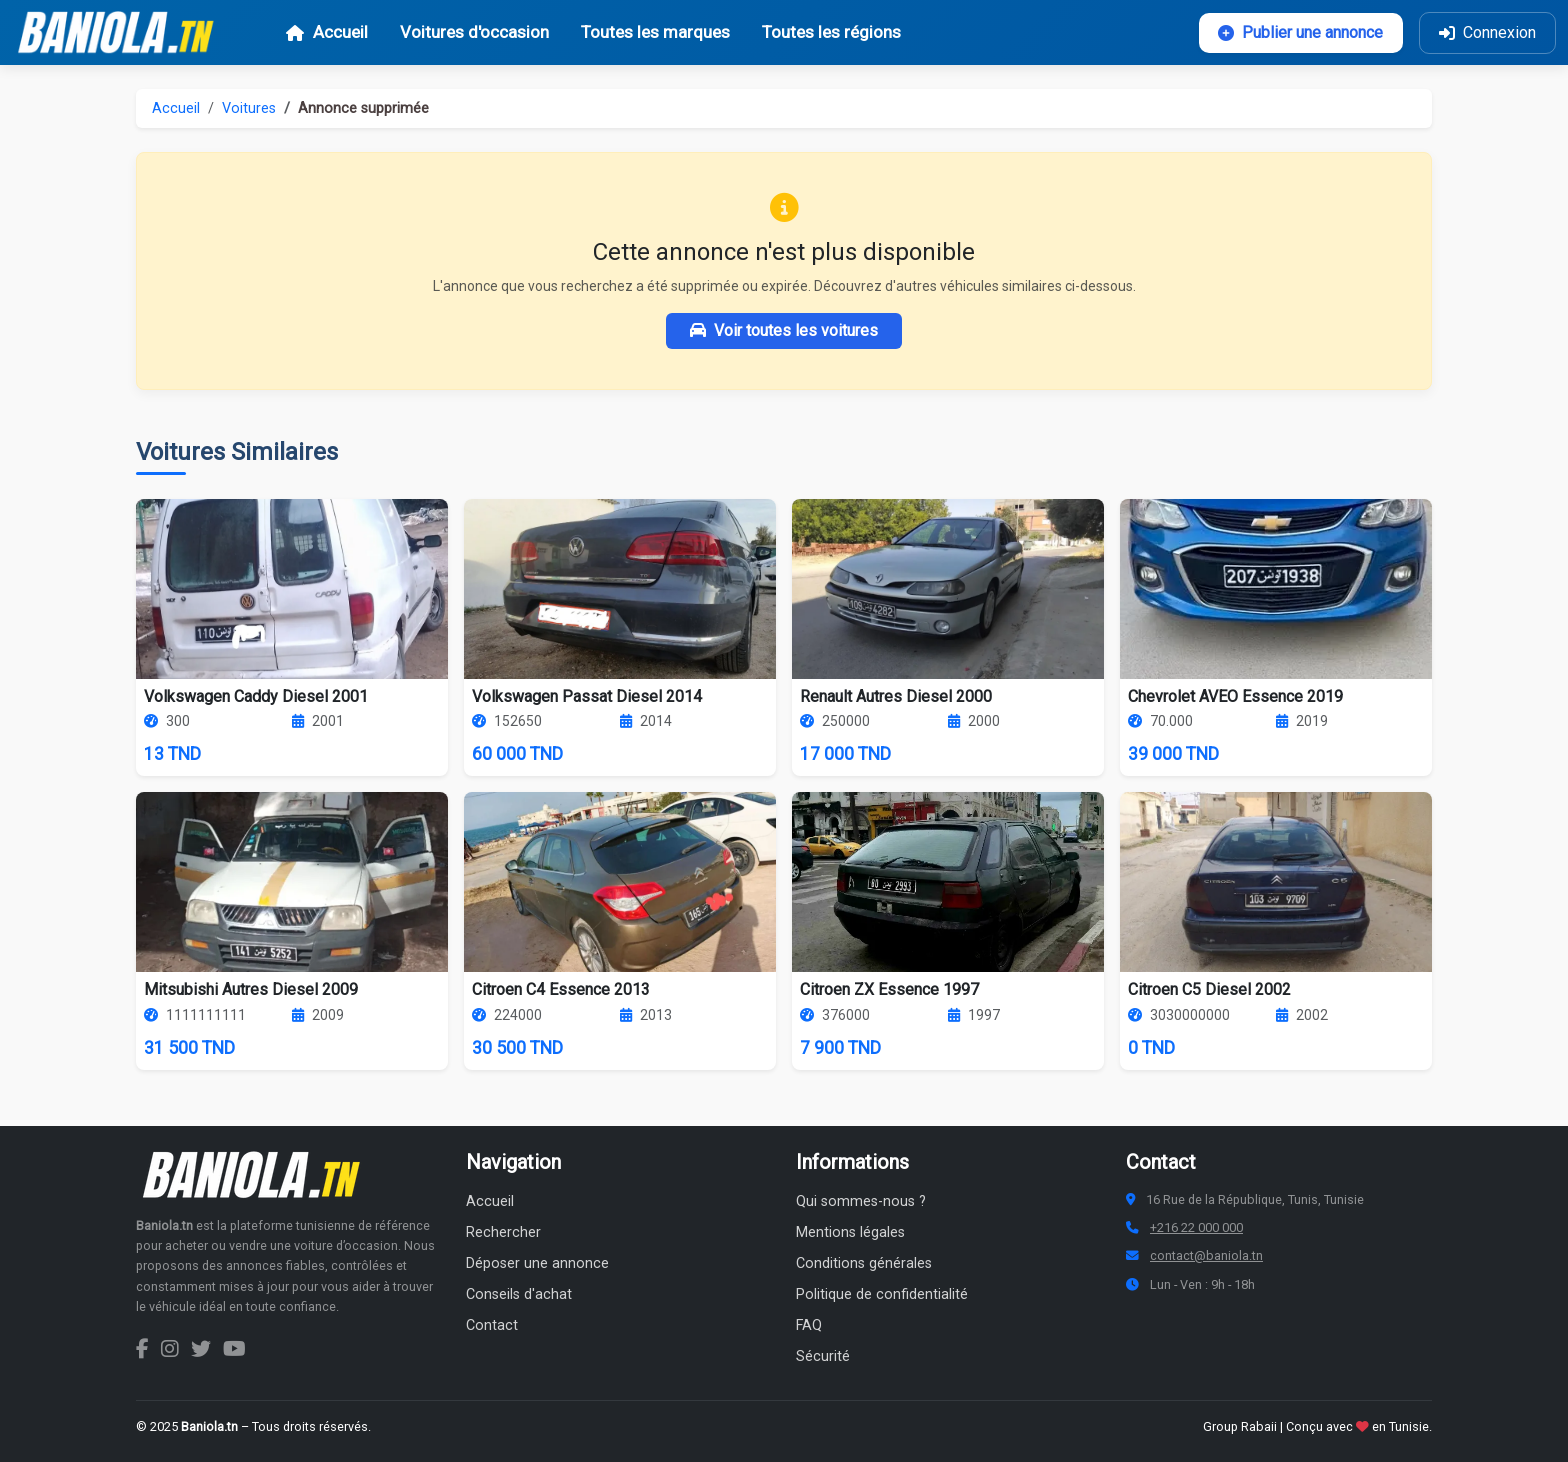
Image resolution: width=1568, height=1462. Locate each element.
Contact (492, 1325)
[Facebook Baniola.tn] (142, 1349)
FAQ (809, 1325)
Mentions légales (850, 1232)
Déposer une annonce (537, 1263)
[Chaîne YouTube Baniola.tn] (234, 1349)
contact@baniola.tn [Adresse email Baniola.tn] (1206, 1255)
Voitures (249, 108)
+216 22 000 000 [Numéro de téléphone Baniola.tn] (1196, 1227)
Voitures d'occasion (474, 32)
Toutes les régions (831, 32)
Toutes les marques (655, 32)
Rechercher (503, 1232)
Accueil (176, 108)
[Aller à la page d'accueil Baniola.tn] (261, 1175)
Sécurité (823, 1356)
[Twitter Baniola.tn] (201, 1349)
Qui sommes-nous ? (861, 1201)
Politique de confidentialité (882, 1294)
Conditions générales (864, 1263)
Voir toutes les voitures (784, 330)
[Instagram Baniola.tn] (170, 1349)
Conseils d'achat (519, 1294)
